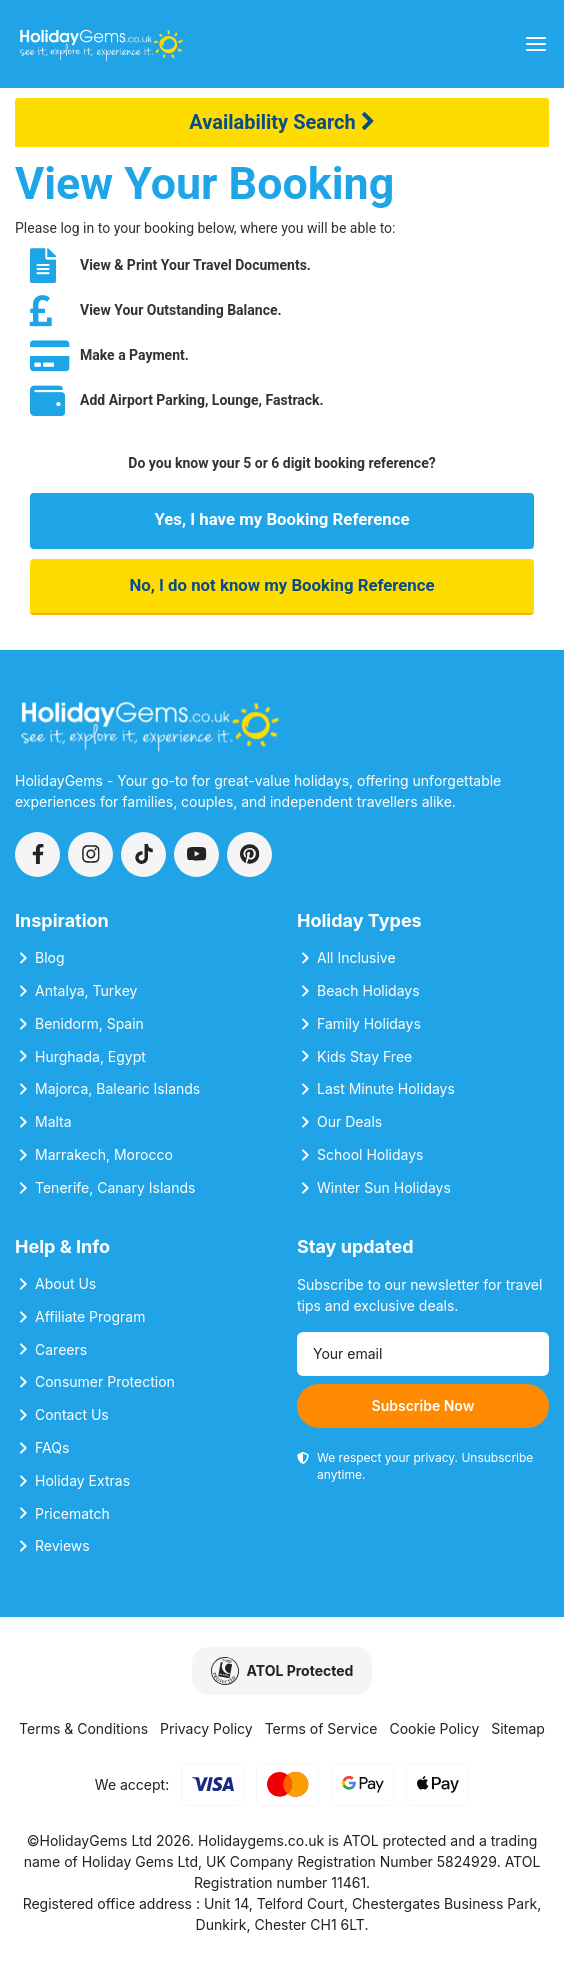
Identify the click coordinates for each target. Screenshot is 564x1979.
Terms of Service (321, 1728)
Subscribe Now (423, 1405)
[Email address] (423, 1354)
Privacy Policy (206, 1728)
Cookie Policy (434, 1728)
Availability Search (281, 122)
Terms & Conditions (83, 1728)
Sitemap (518, 1728)
